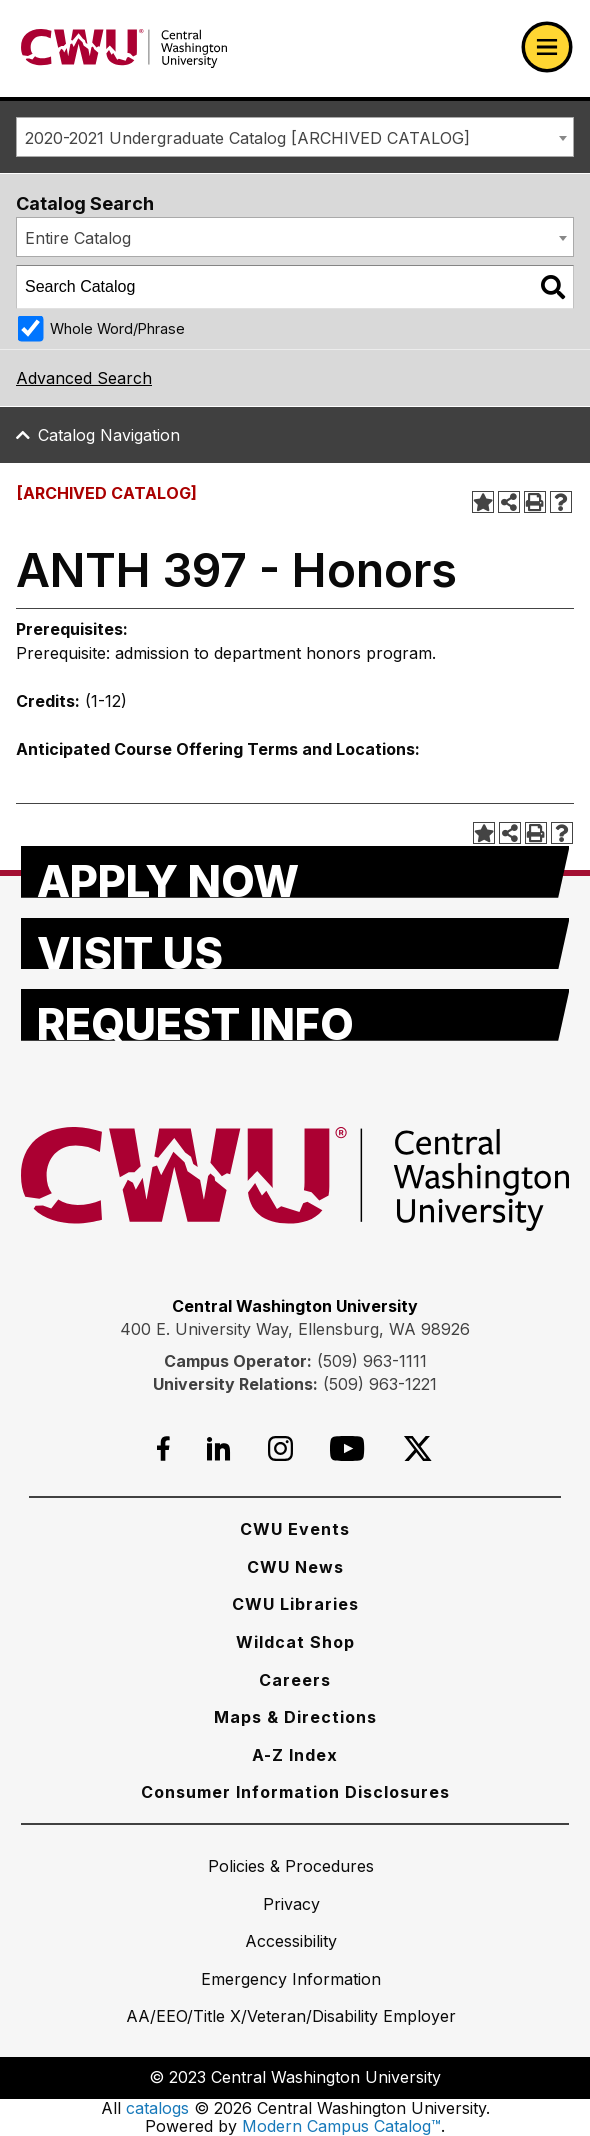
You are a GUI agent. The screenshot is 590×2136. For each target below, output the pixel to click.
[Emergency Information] (291, 1979)
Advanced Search (84, 378)
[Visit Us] (295, 944)
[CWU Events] (295, 1529)
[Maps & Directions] (295, 1717)
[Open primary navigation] (547, 47)
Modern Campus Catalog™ (341, 2126)
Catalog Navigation (109, 435)
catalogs (157, 2108)
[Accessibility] (291, 1941)
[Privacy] (291, 1904)
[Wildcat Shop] (295, 1642)
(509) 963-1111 (372, 1361)
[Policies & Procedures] (291, 1866)
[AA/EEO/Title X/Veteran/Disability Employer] (291, 2016)
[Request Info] (295, 1015)
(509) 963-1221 (380, 1384)
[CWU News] (295, 1567)
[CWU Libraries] (295, 1604)
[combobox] (295, 137)
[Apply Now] (295, 872)
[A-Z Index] (295, 1755)
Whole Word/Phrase (117, 328)
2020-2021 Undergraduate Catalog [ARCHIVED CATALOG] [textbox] (247, 138)
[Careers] (295, 1680)
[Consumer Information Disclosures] (295, 1792)
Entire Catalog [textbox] (78, 238)
